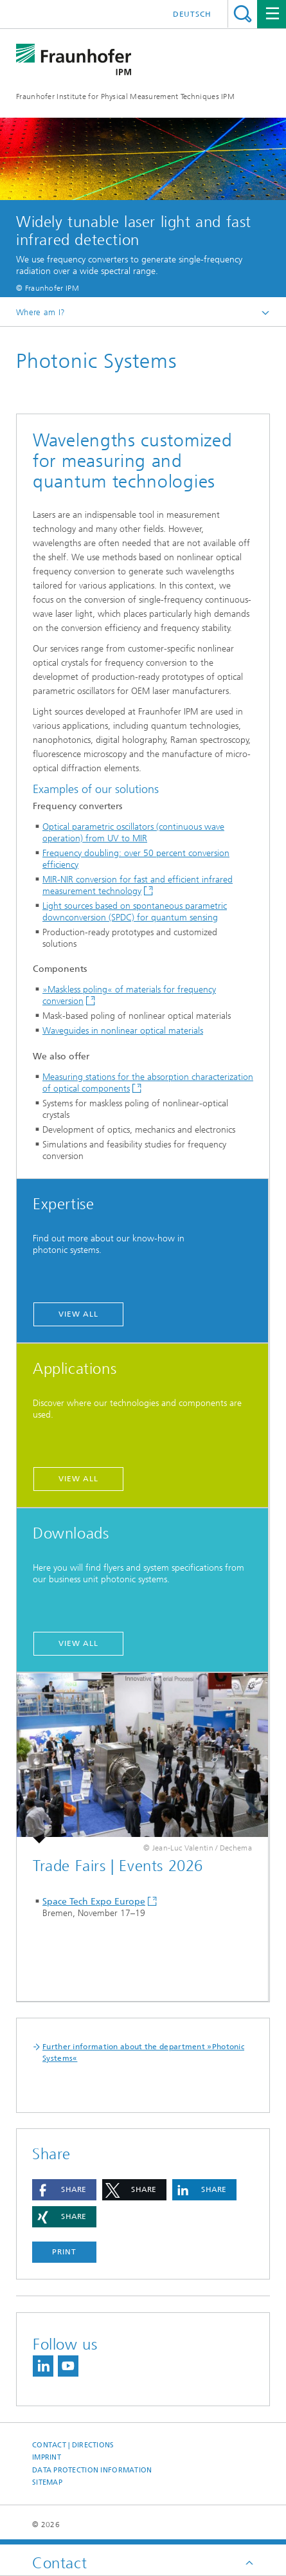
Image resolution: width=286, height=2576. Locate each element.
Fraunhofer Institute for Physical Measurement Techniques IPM (125, 96)
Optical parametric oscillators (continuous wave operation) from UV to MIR (133, 832)
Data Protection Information (92, 2470)
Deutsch (192, 14)
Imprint (46, 2457)
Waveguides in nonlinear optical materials (122, 1030)
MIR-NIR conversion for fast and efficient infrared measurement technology (137, 885)
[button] (64, 2189)
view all (78, 1314)
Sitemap (47, 2482)
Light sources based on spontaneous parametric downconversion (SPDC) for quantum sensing (134, 911)
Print (64, 2251)
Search (242, 14)
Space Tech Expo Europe (93, 1901)
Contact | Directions (73, 2445)
